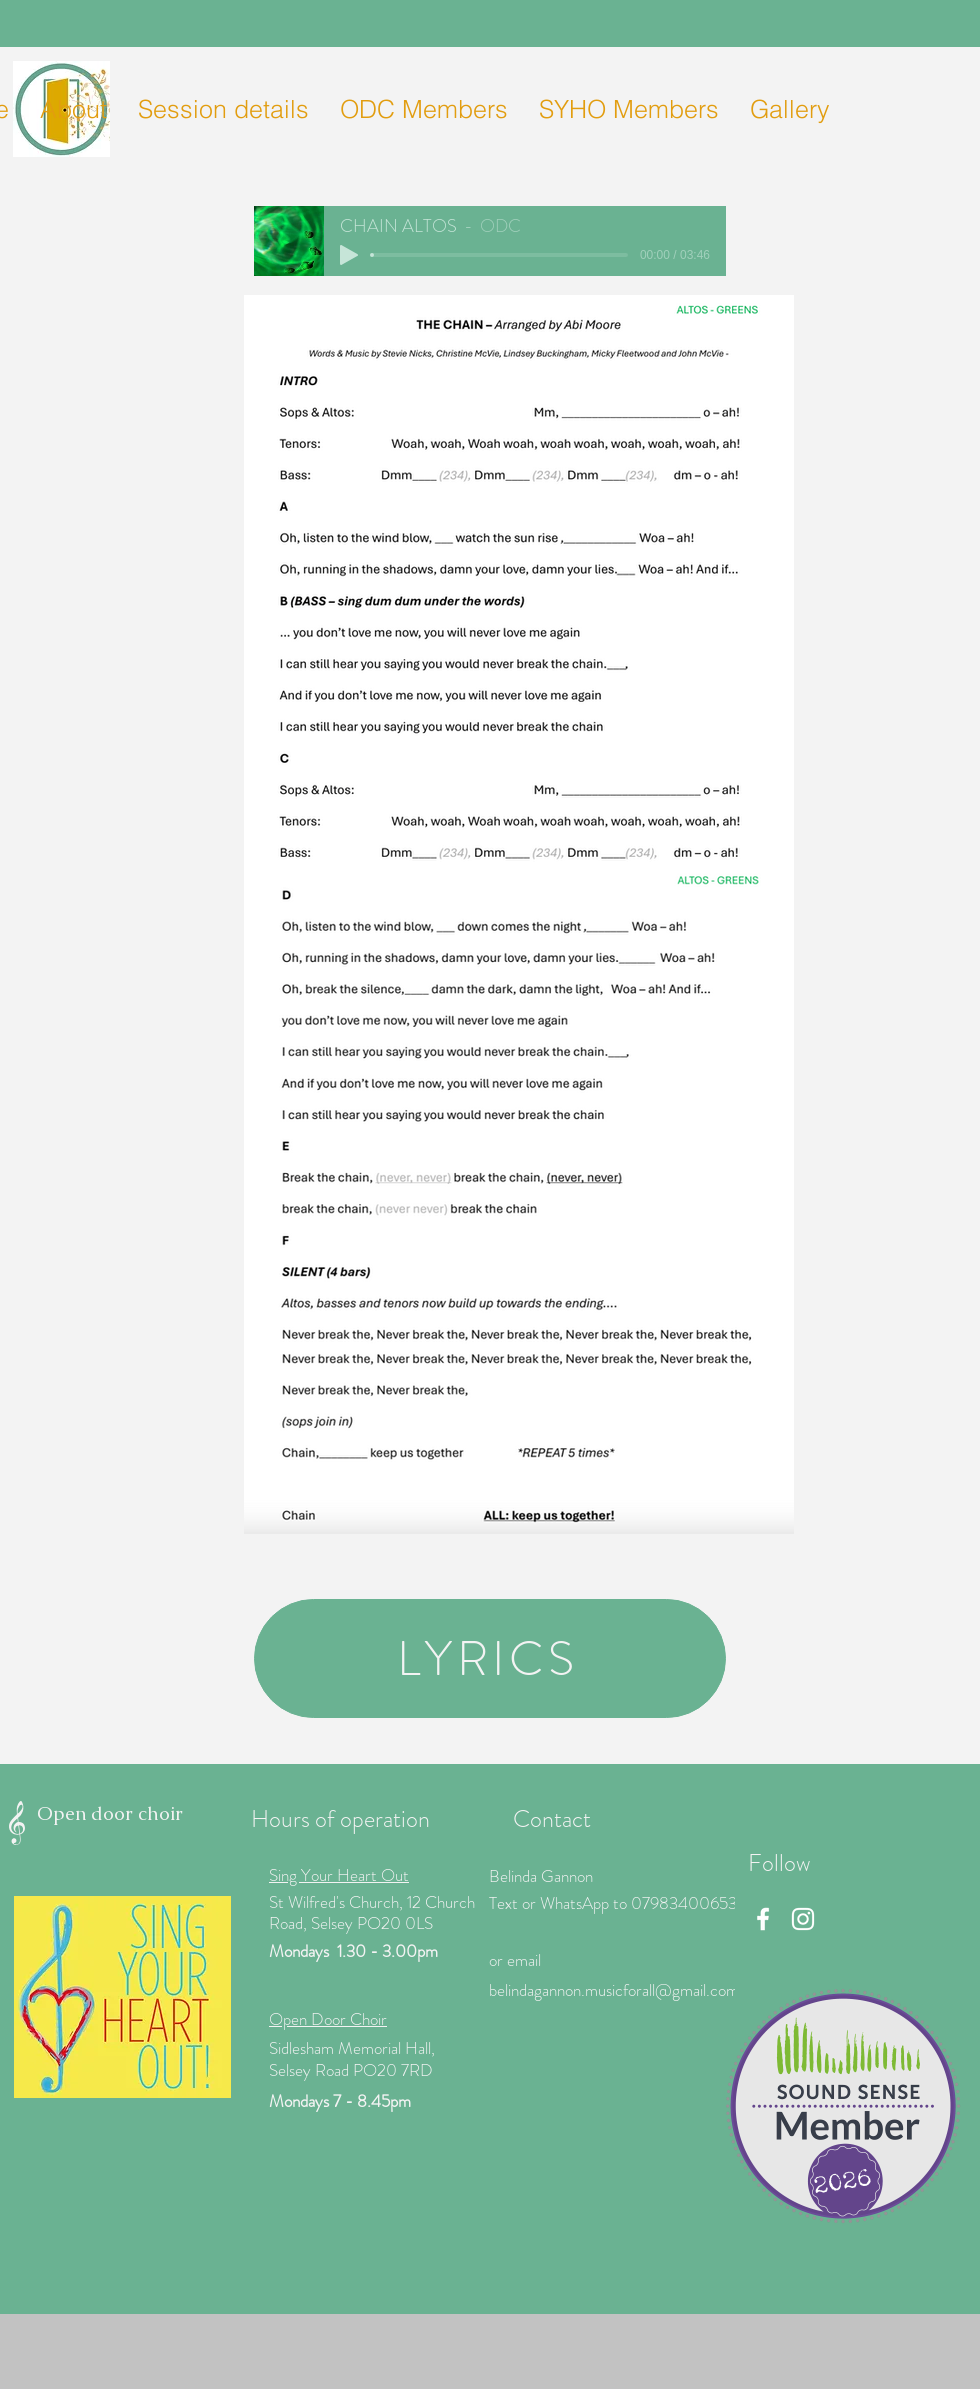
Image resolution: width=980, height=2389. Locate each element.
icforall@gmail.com (675, 1990)
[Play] (349, 255)
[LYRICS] (490, 1658)
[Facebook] (763, 1919)
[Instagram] (803, 1919)
